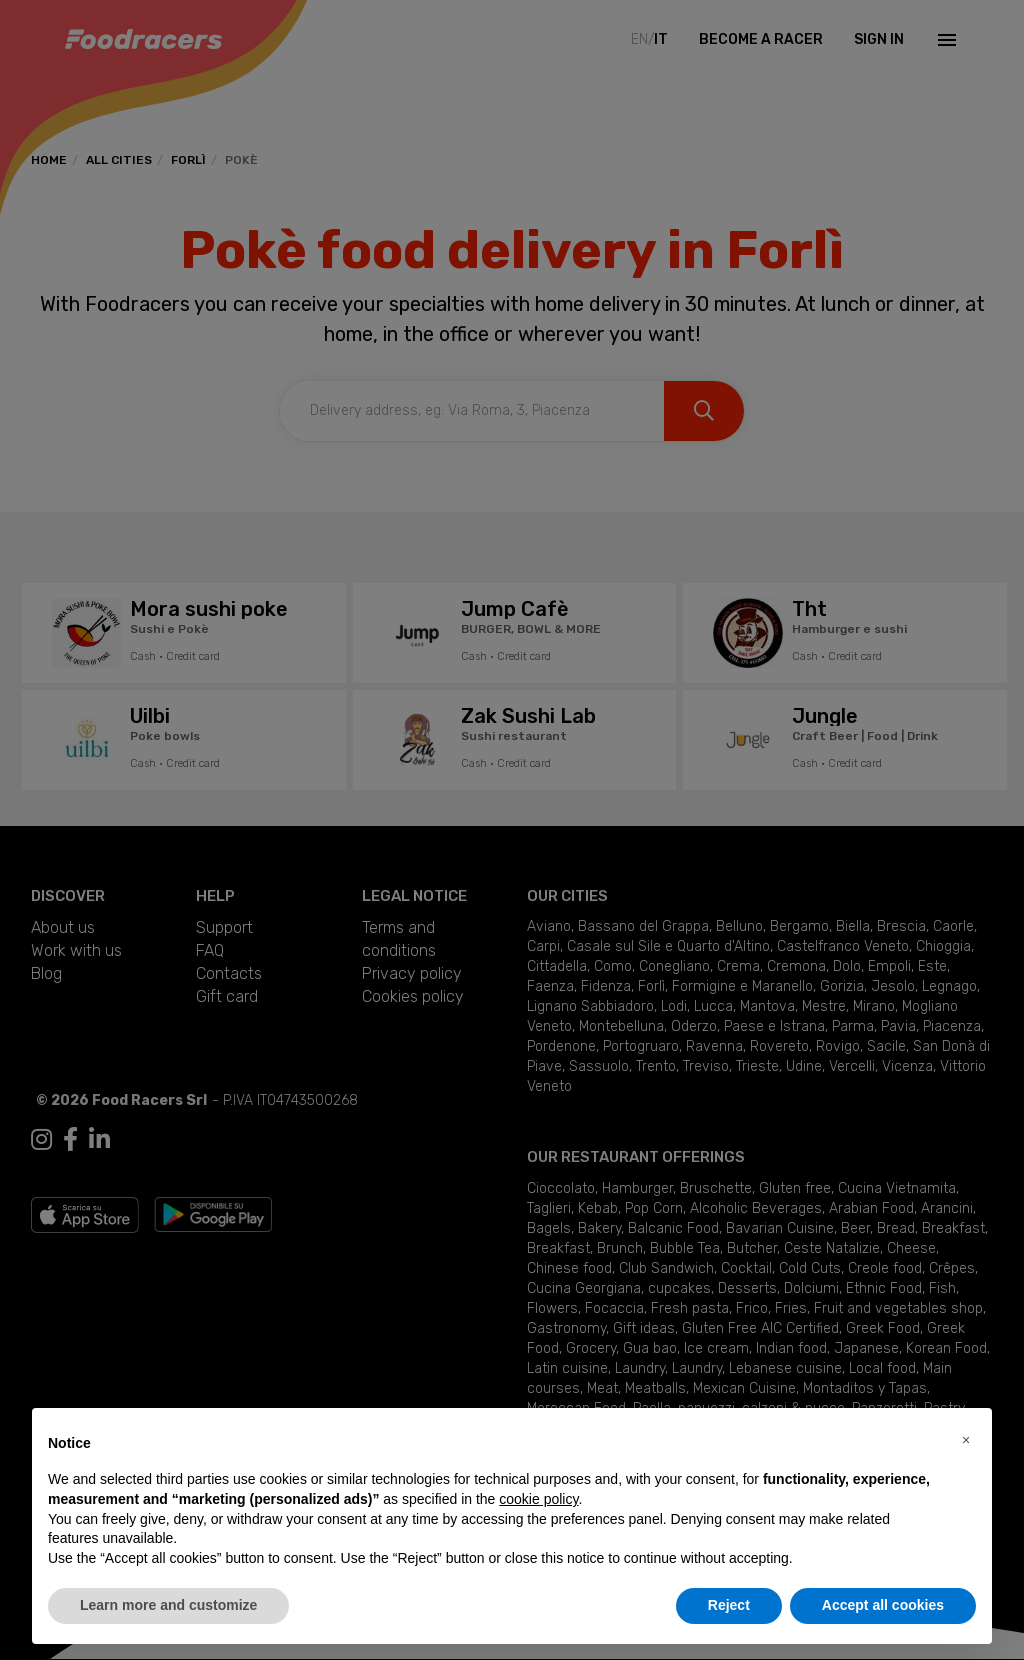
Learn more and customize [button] (168, 1605)
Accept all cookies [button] (883, 1605)
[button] (966, 1440)
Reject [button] (729, 1605)
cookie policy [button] (538, 1499)
